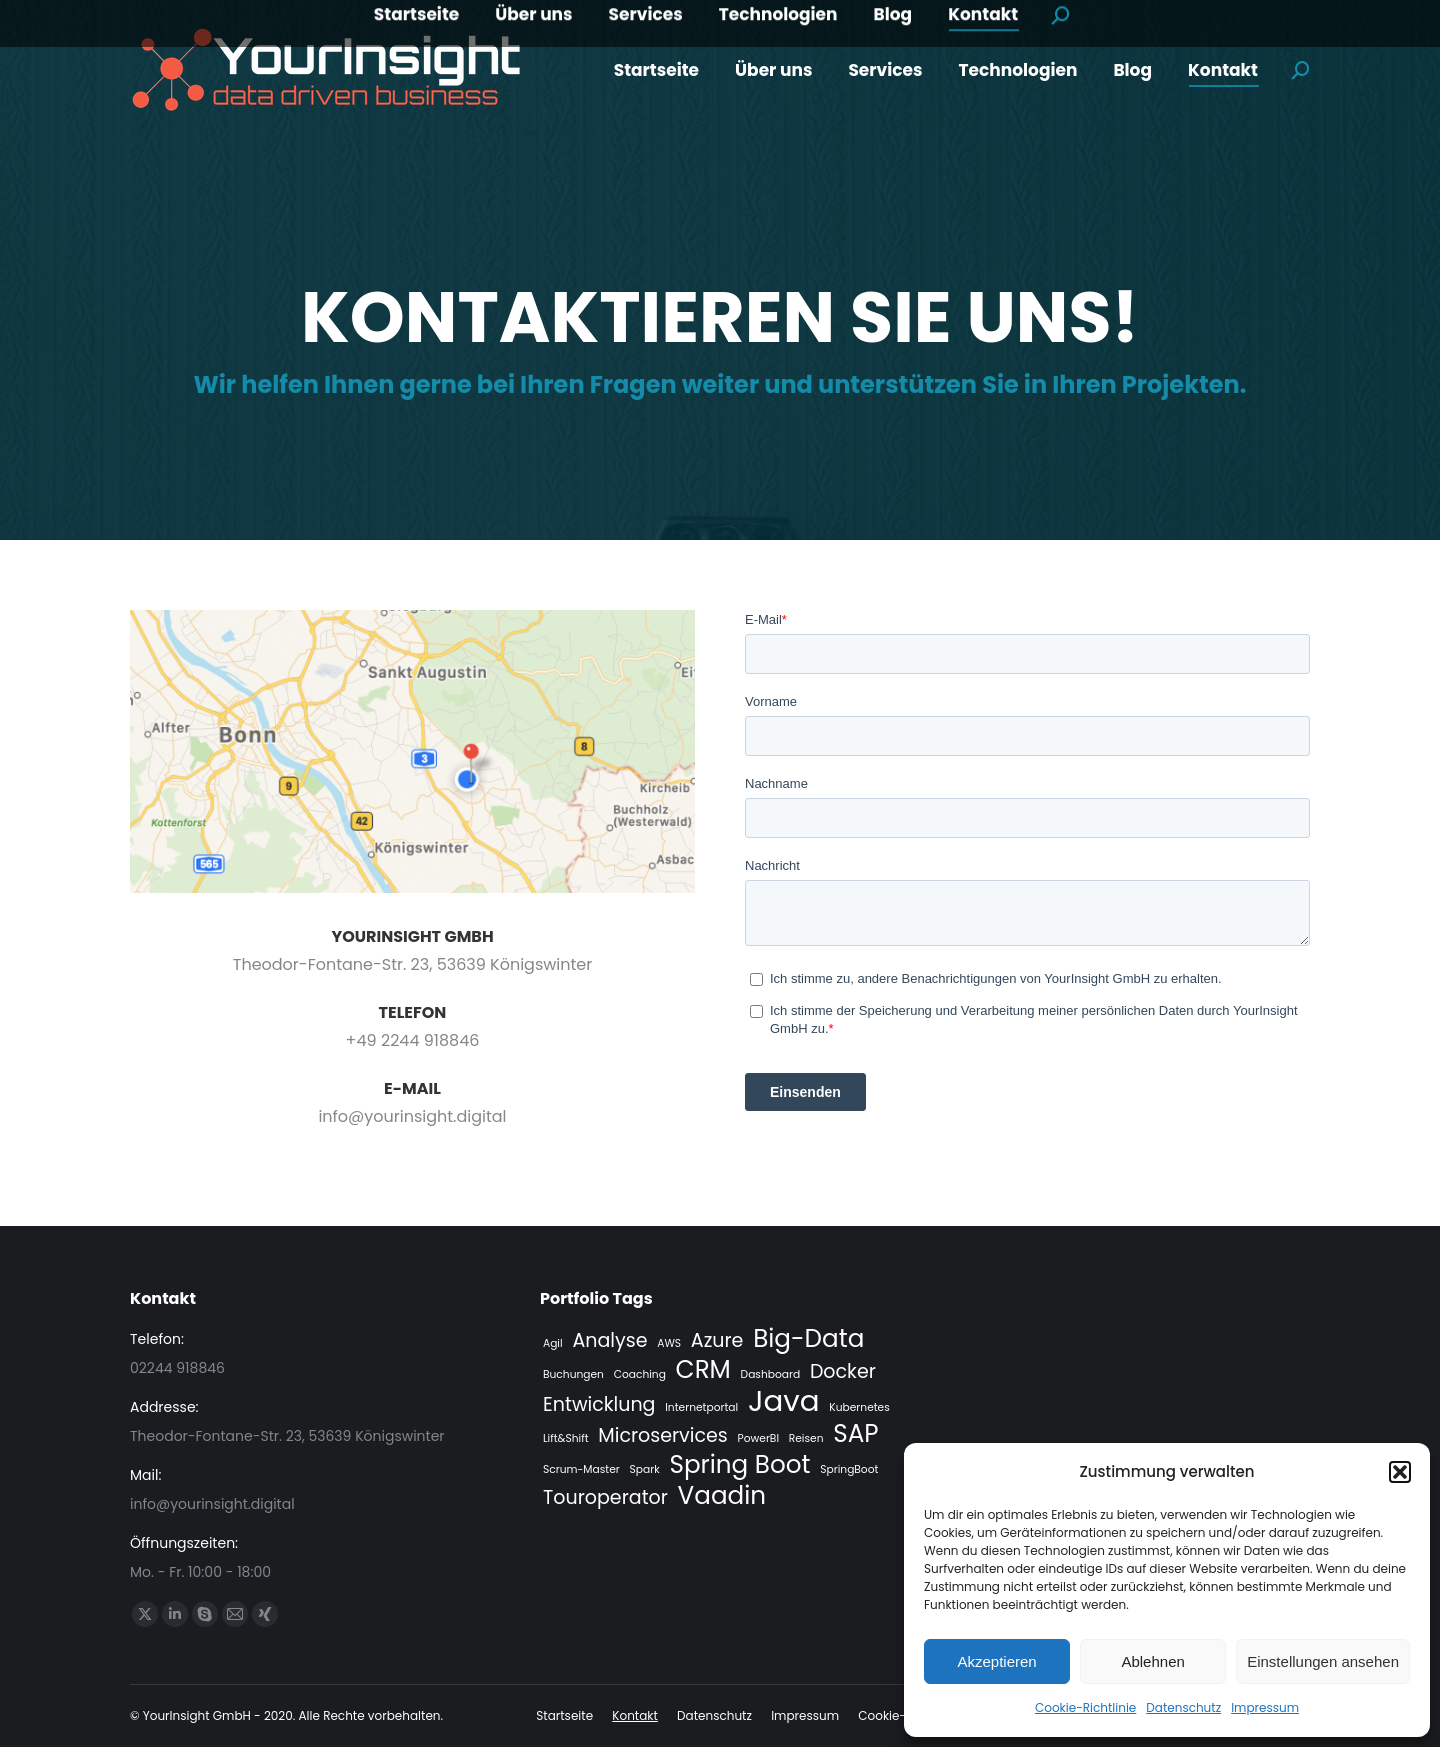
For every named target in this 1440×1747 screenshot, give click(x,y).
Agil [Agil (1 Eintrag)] (553, 1343)
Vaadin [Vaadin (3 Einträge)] (722, 1496)
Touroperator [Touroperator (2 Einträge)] (605, 1498)
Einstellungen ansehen (1323, 1661)
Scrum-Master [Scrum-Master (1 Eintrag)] (581, 1469)
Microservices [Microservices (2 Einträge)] (662, 1436)
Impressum (1265, 1707)
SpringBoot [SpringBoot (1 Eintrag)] (849, 1469)
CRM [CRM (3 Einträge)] (703, 1370)
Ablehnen (1152, 1661)
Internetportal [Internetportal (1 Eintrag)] (701, 1407)
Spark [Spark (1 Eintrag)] (645, 1469)
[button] (1400, 1472)
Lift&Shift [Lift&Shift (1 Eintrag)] (566, 1438)
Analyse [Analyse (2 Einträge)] (609, 1341)
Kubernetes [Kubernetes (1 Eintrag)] (859, 1407)
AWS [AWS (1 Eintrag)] (669, 1343)
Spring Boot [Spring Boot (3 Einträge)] (739, 1465)
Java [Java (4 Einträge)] (784, 1401)
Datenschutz (1183, 1707)
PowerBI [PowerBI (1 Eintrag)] (758, 1438)
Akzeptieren (996, 1661)
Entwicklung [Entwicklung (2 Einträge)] (599, 1405)
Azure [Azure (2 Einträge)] (717, 1341)
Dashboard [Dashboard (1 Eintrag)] (771, 1374)
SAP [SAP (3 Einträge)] (855, 1434)
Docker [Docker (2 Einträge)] (843, 1372)
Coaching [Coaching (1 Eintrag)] (640, 1374)
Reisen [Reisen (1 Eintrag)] (806, 1438)
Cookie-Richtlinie (1085, 1707)
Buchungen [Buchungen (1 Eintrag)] (573, 1374)
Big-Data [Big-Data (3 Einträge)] (808, 1339)
